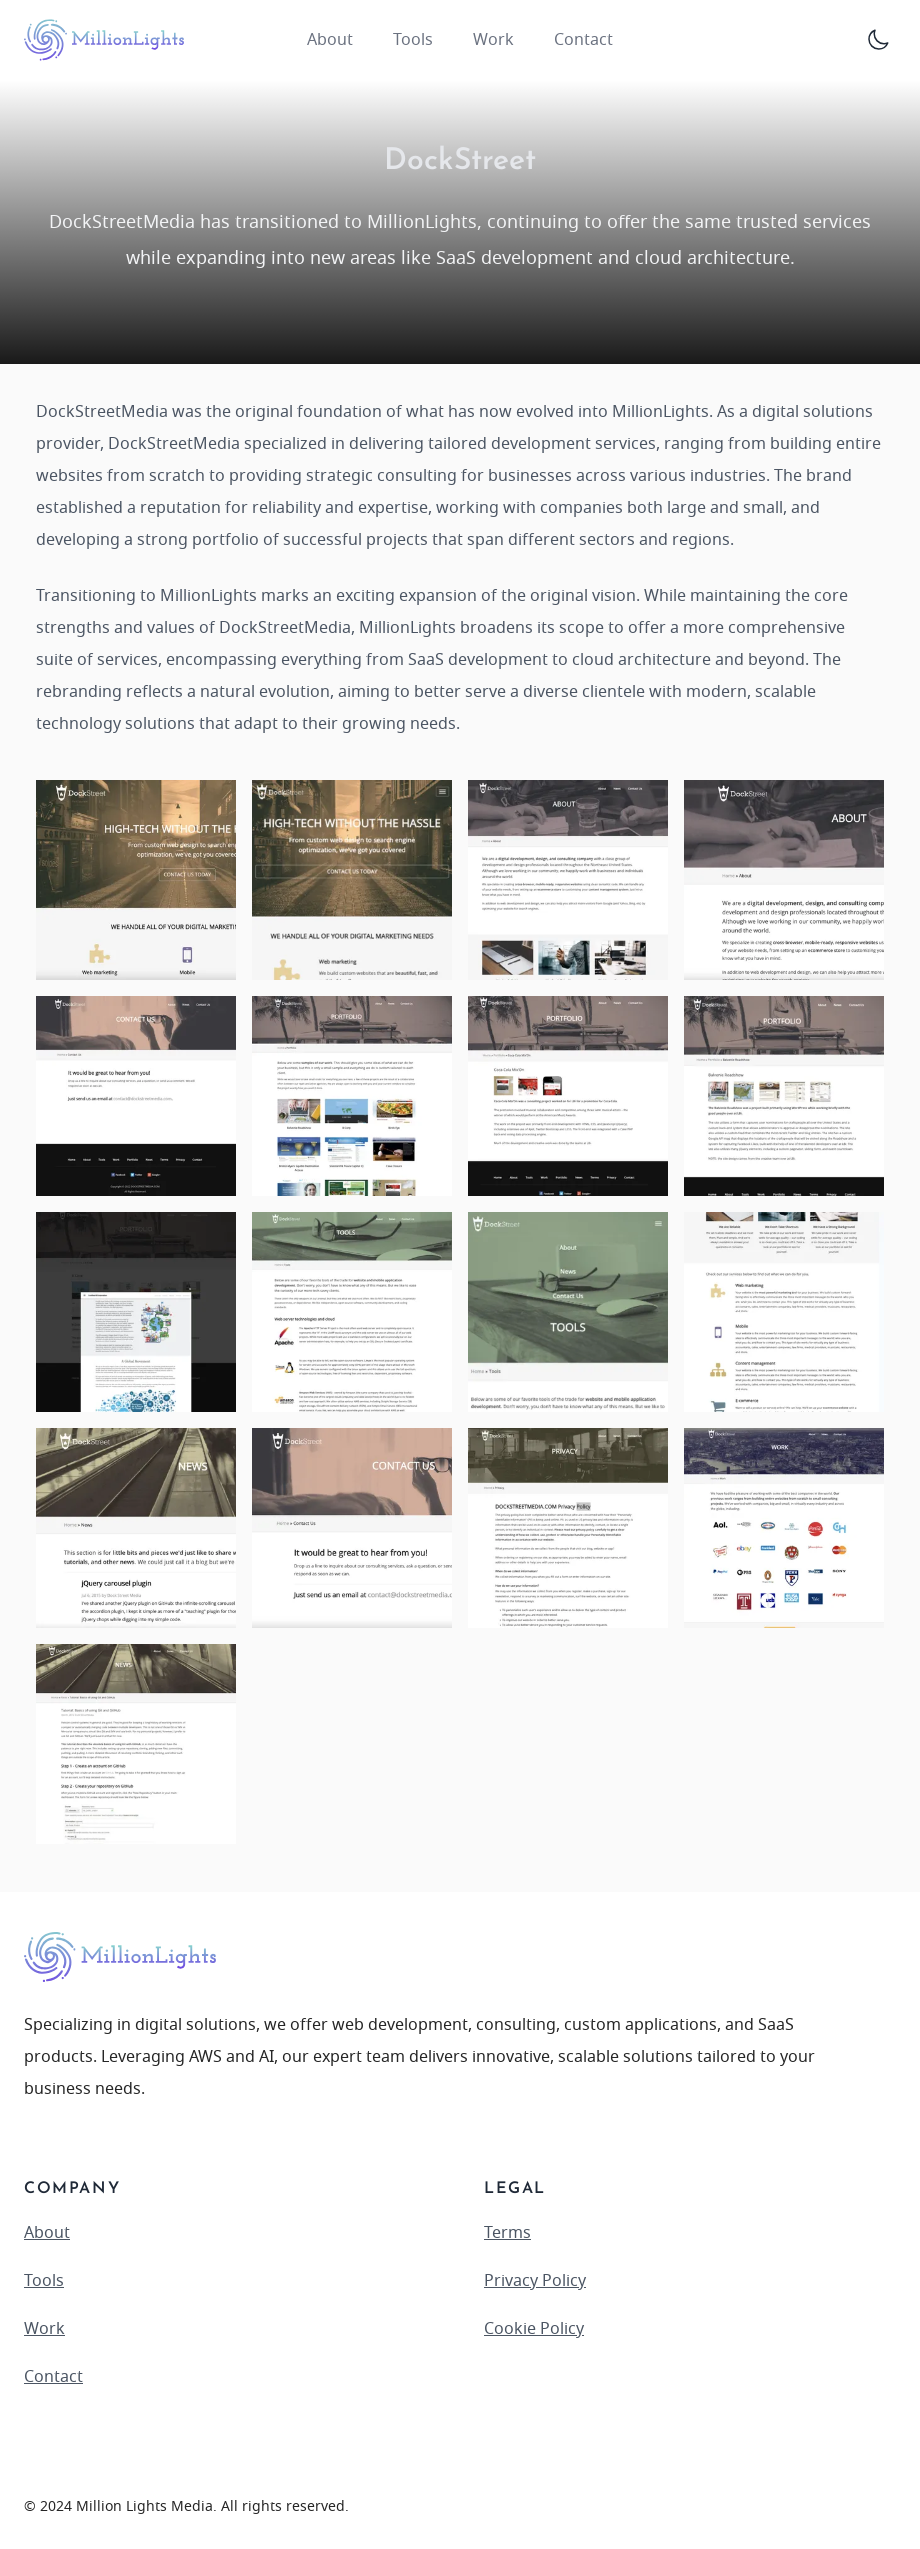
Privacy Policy (535, 2281)
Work (493, 40)
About (330, 40)
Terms (507, 2233)
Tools (413, 40)
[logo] (104, 40)
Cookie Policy (534, 2329)
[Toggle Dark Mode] (878, 40)
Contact (583, 40)
